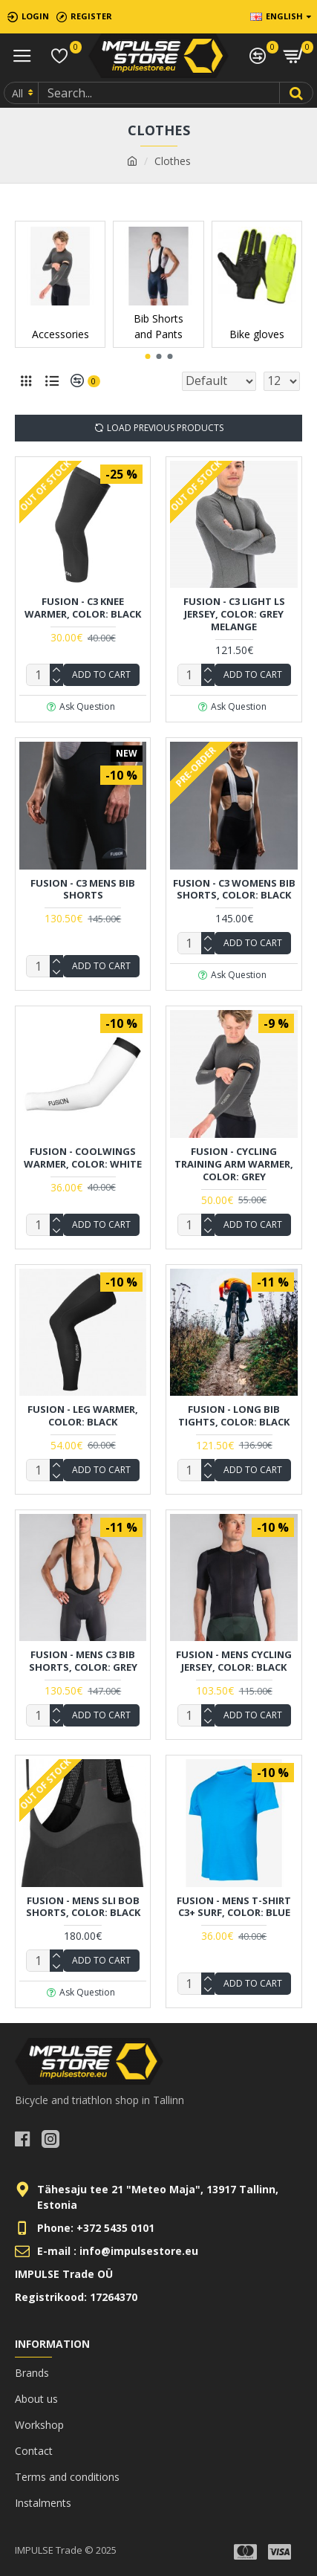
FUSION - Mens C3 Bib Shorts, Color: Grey (83, 1661)
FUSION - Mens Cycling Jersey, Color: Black (234, 1661)
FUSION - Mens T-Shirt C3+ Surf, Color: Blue (234, 1907)
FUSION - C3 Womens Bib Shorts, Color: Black (234, 889)
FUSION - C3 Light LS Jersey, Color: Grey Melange (234, 614)
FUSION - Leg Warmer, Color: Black (82, 1415)
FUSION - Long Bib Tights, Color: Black (234, 1415)
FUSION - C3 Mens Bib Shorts (82, 889)
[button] (147, 356)
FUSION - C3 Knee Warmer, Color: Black (82, 608)
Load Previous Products (165, 427)
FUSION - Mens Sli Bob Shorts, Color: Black (83, 1907)
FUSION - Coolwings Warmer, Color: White (83, 1158)
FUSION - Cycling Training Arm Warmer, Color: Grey (233, 1164)
